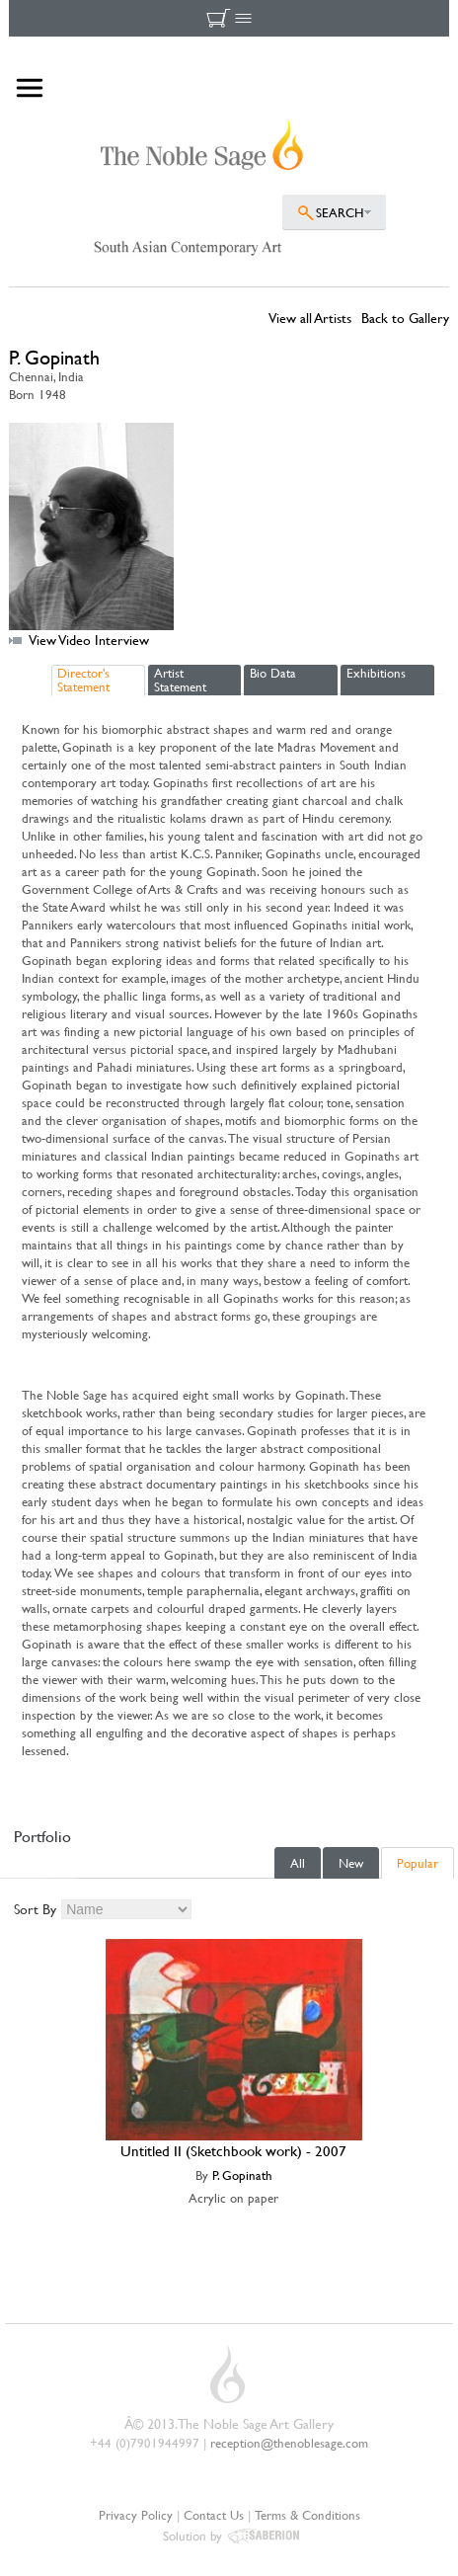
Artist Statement (180, 679)
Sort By (35, 1908)
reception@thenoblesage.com (289, 2443)
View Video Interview (89, 640)
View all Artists (309, 317)
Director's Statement (83, 679)
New (351, 1863)
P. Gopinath (242, 2175)
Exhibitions (376, 673)
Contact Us (214, 2515)
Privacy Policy (136, 2515)
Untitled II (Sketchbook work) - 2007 (233, 2150)
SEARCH (339, 212)
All (297, 1863)
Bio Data (273, 673)
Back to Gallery (405, 317)
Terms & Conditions (307, 2515)
